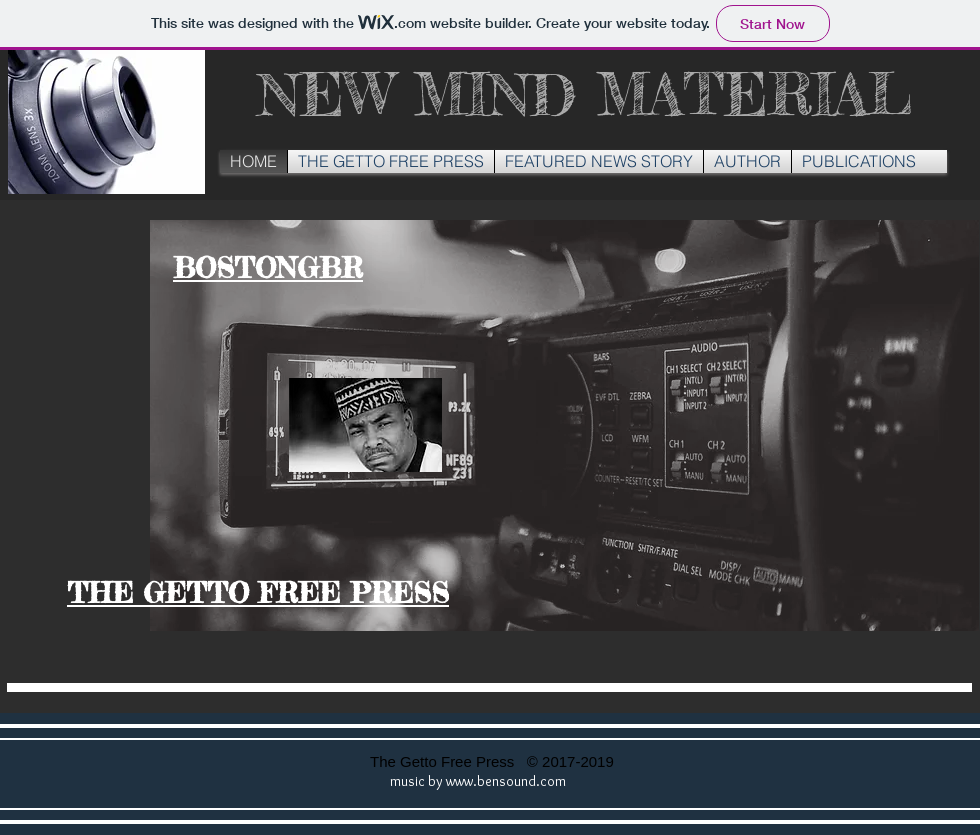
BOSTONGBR (268, 268)
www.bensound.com (506, 781)
